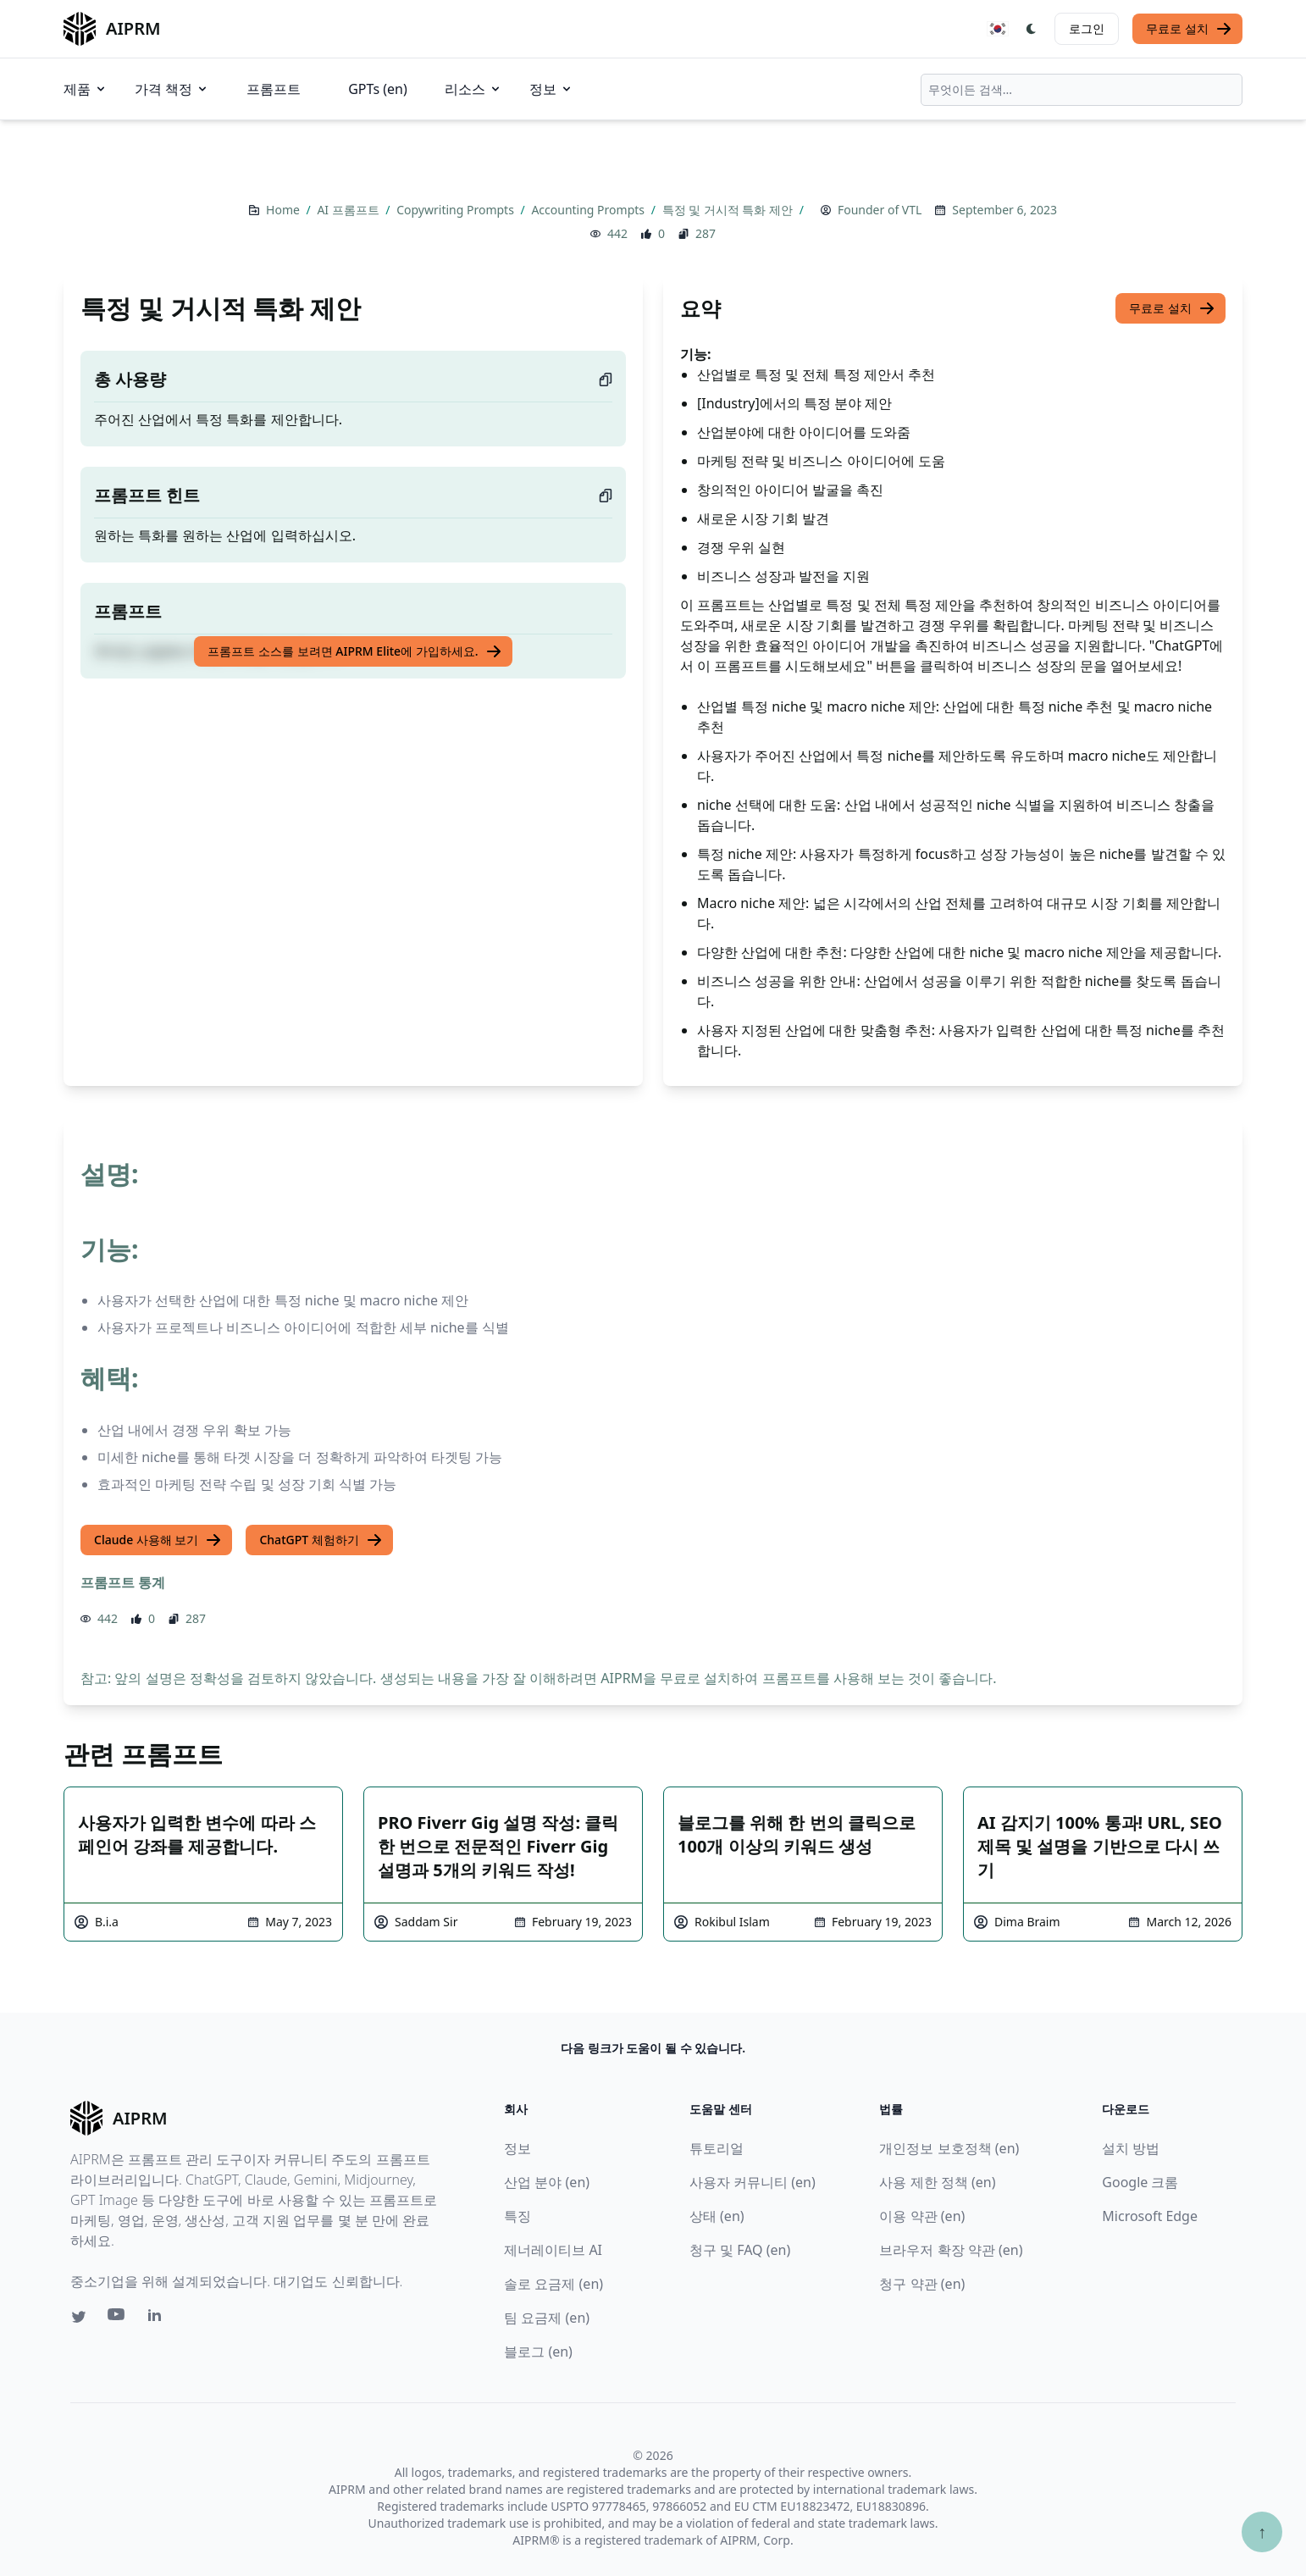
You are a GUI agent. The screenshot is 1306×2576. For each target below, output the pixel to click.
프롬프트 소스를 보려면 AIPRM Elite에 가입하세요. (354, 651)
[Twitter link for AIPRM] (78, 2316)
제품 (86, 89)
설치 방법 (1130, 2148)
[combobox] (1081, 90)
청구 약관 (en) (922, 2283)
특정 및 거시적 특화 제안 (729, 210)
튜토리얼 (716, 2148)
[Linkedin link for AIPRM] (158, 2318)
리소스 (473, 89)
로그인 (1086, 28)
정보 (551, 89)
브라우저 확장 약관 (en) (950, 2250)
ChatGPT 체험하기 (320, 1540)
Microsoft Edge (1150, 2216)
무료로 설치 (1189, 28)
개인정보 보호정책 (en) (949, 2148)
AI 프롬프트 (349, 210)
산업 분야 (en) (546, 2182)
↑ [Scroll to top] (1262, 2531)
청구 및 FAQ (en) (739, 2250)
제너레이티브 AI (553, 2250)
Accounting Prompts (589, 210)
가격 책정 (172, 89)
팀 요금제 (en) (546, 2317)
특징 (517, 2216)
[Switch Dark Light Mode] (1032, 28)
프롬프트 (273, 89)
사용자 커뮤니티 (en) (752, 2182)
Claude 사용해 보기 (158, 1540)
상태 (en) (716, 2216)
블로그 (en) (538, 2351)
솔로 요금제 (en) (553, 2283)
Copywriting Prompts (456, 210)
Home (284, 210)
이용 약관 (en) (922, 2216)
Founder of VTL (879, 210)
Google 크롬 (1140, 2182)
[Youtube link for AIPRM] (118, 2318)
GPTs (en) (377, 89)
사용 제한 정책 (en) (937, 2182)
